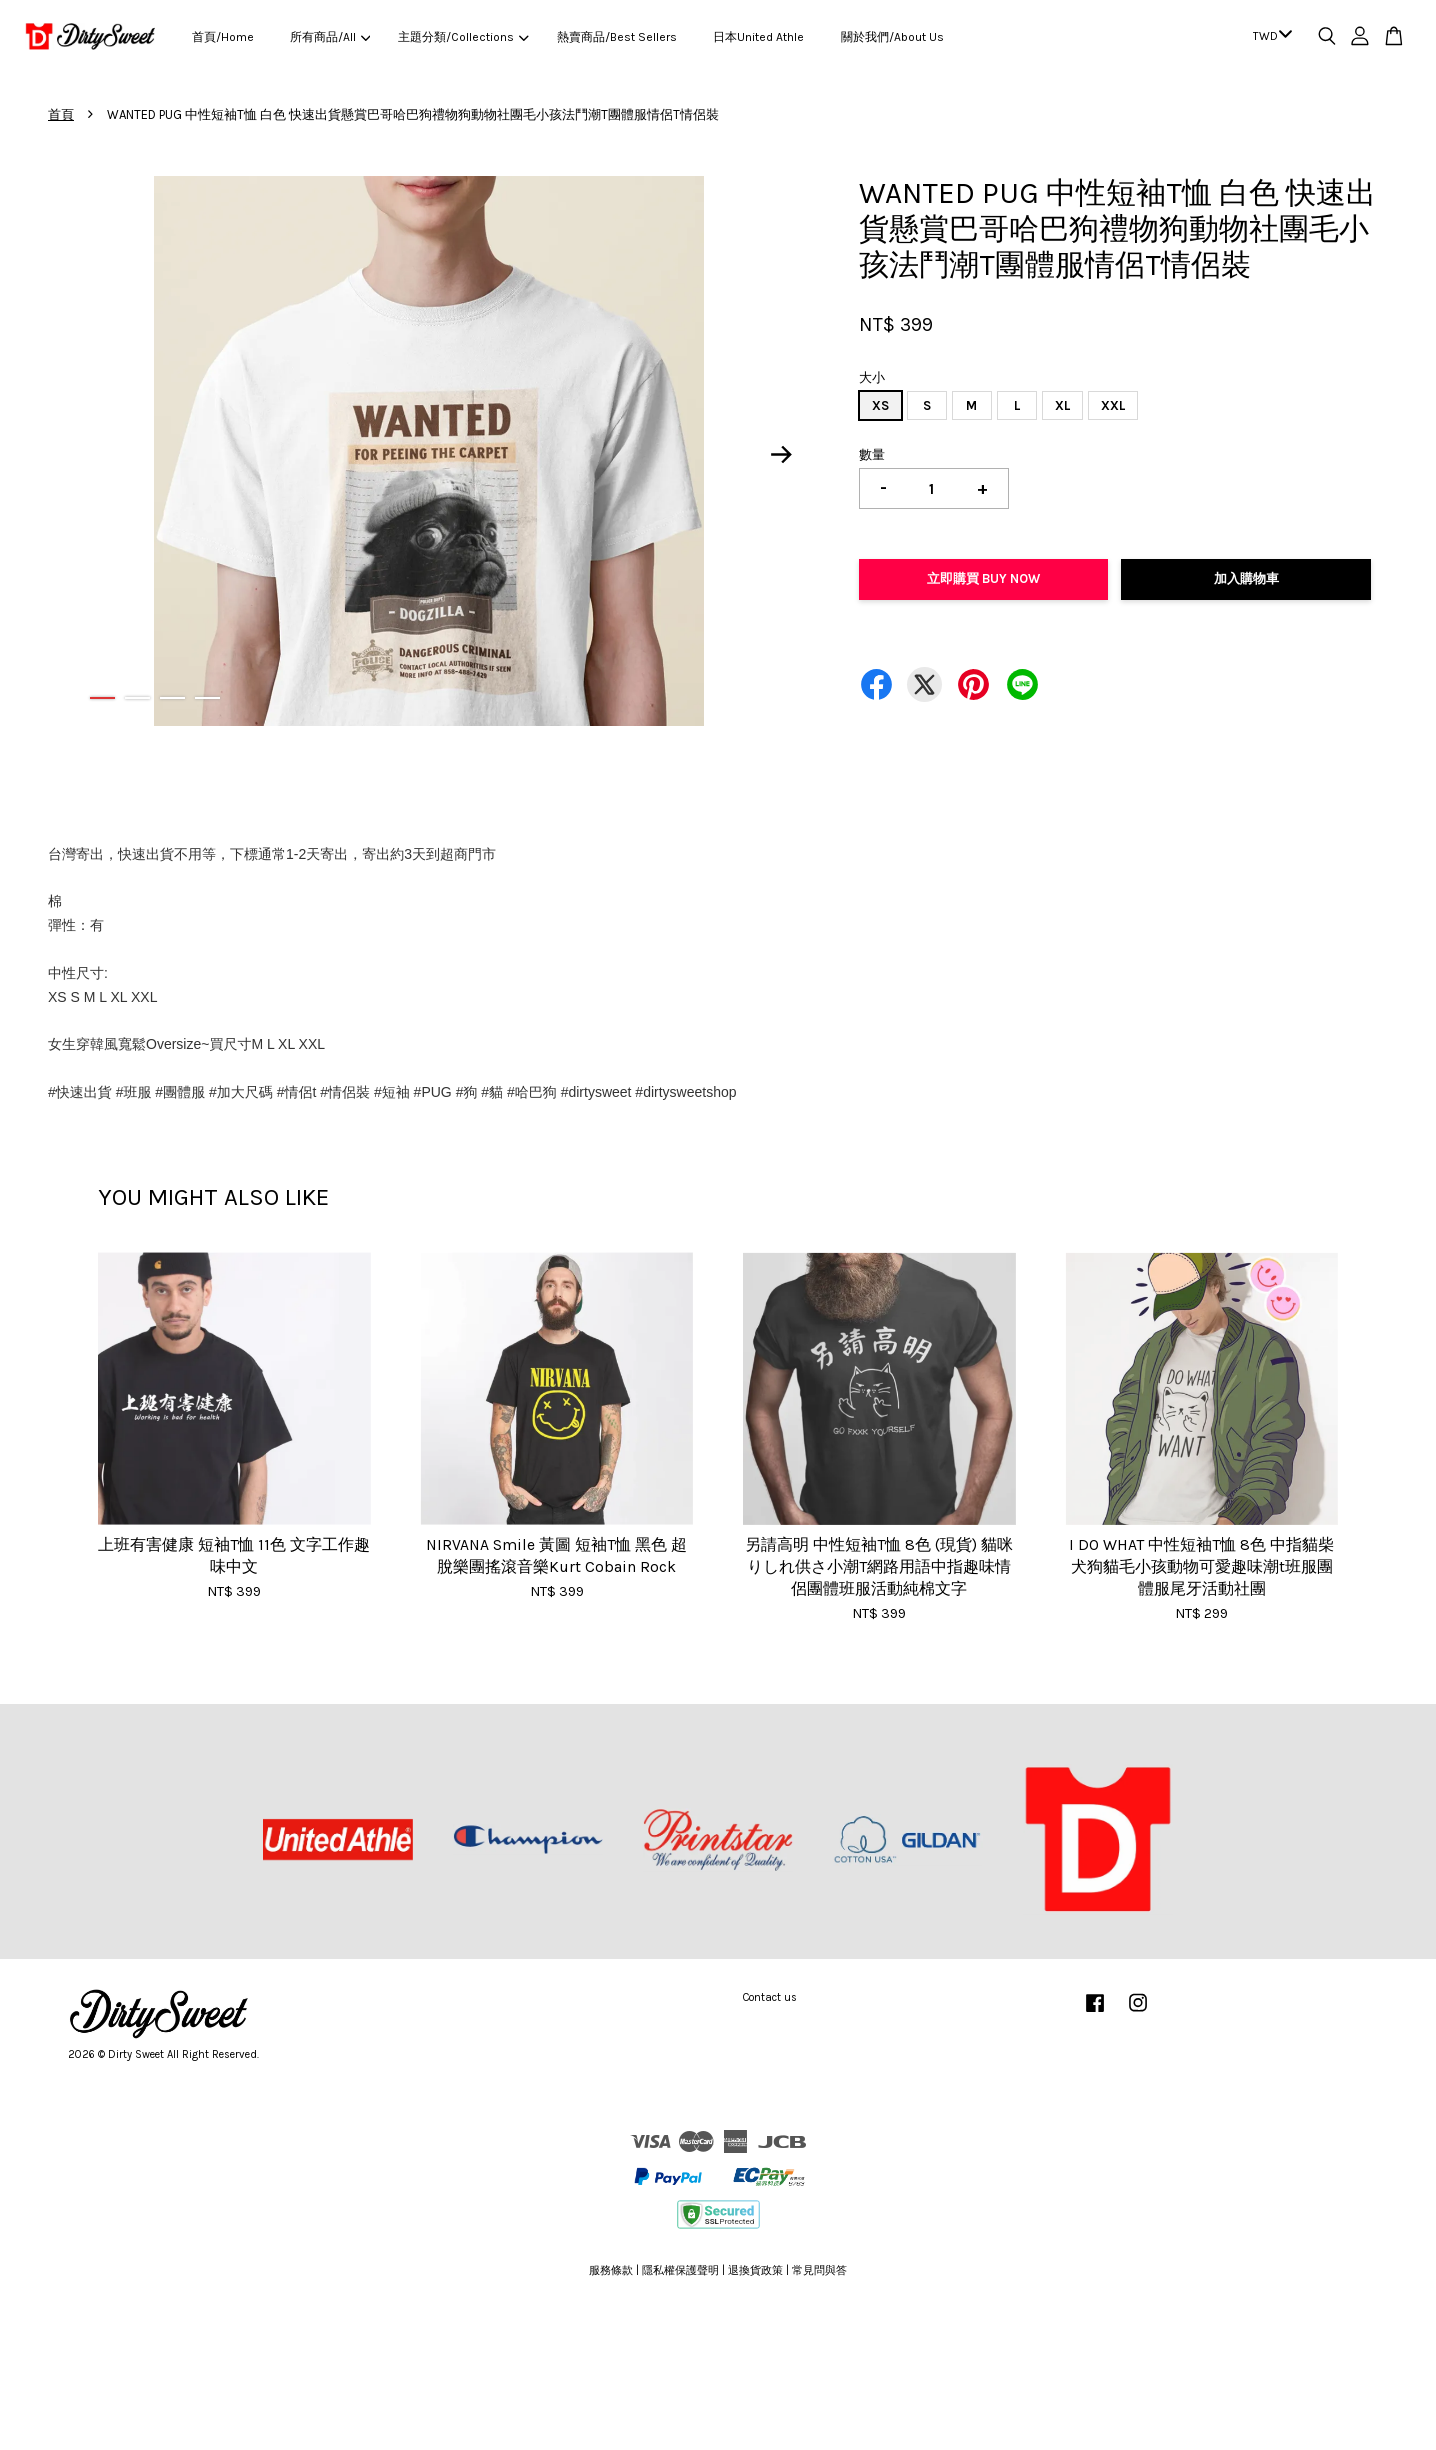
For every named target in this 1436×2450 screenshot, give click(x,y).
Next (782, 454)
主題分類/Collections (463, 37)
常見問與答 (819, 2270)
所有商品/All (330, 37)
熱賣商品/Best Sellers (617, 37)
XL (1062, 405)
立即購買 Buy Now (983, 578)
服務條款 (611, 2270)
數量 (872, 454)
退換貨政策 (755, 2270)
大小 (872, 377)
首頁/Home (223, 37)
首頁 (61, 114)
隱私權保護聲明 (680, 2270)
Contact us (770, 1997)
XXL (1113, 405)
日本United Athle (758, 37)
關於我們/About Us (892, 37)
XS (880, 405)
